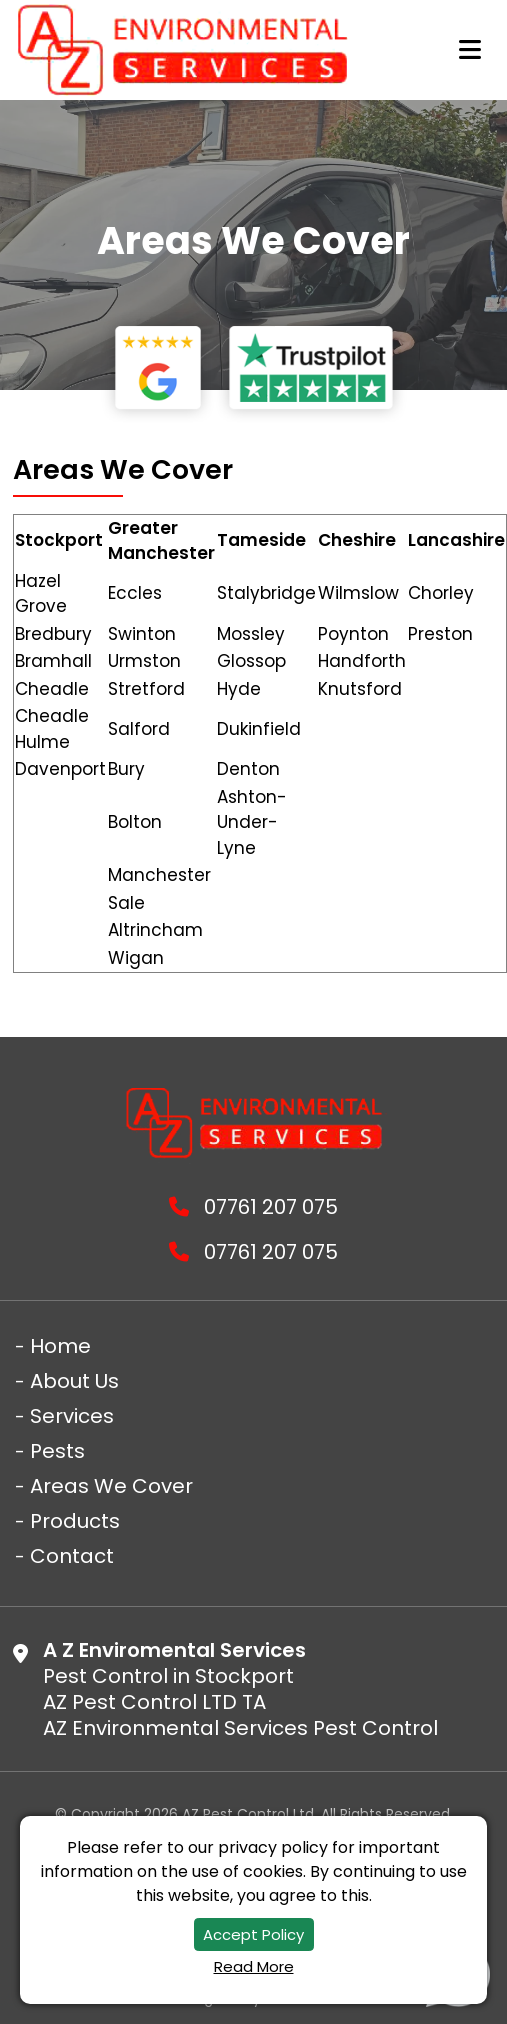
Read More (254, 1966)
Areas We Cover (111, 1486)
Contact (72, 1556)
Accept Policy (253, 1934)
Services (72, 1416)
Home (60, 1346)
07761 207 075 (253, 1207)
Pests (57, 1451)
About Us (74, 1381)
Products (75, 1521)
